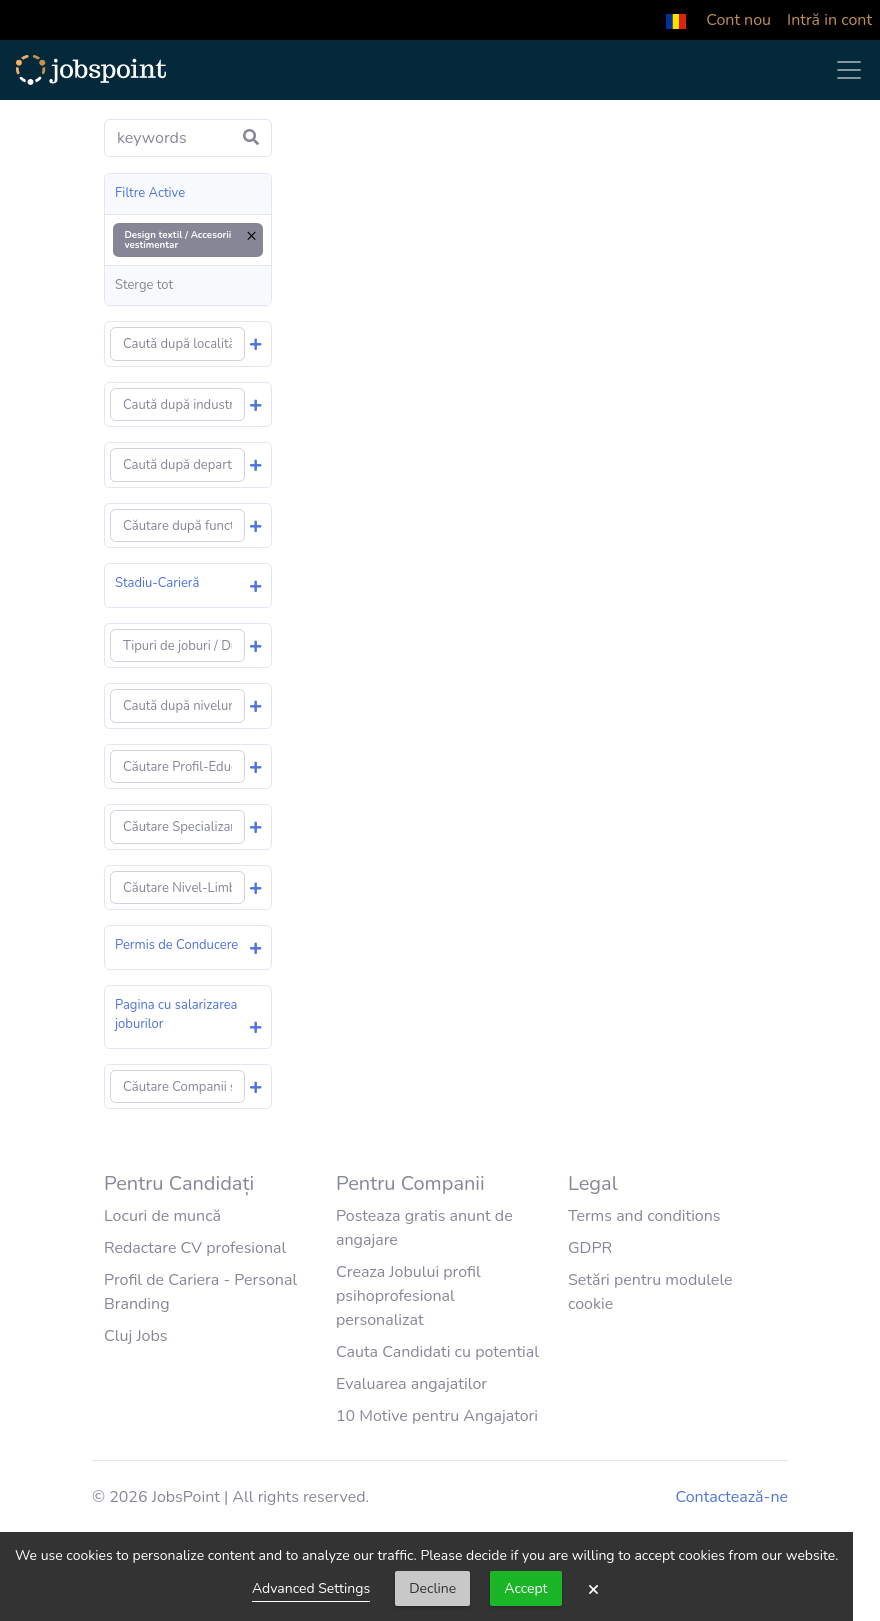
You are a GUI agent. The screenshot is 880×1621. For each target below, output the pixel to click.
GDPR (590, 1248)
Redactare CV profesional (195, 1248)
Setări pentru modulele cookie (650, 1292)
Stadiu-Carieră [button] (157, 583)
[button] (676, 20)
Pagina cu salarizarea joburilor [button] (176, 1015)
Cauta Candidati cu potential (437, 1352)
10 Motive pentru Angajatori (437, 1416)
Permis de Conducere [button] (176, 945)
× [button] (594, 1589)
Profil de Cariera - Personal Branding (200, 1292)
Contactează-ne (732, 1497)
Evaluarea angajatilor (411, 1384)
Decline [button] (432, 1588)
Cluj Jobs (136, 1336)
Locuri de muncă (162, 1216)
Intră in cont (829, 20)
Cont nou (738, 20)
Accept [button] (525, 1588)
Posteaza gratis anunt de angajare (424, 1228)
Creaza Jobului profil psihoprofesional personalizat (408, 1296)
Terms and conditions (644, 1216)
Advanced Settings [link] (311, 1588)
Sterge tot (144, 285)
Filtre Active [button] (150, 193)
